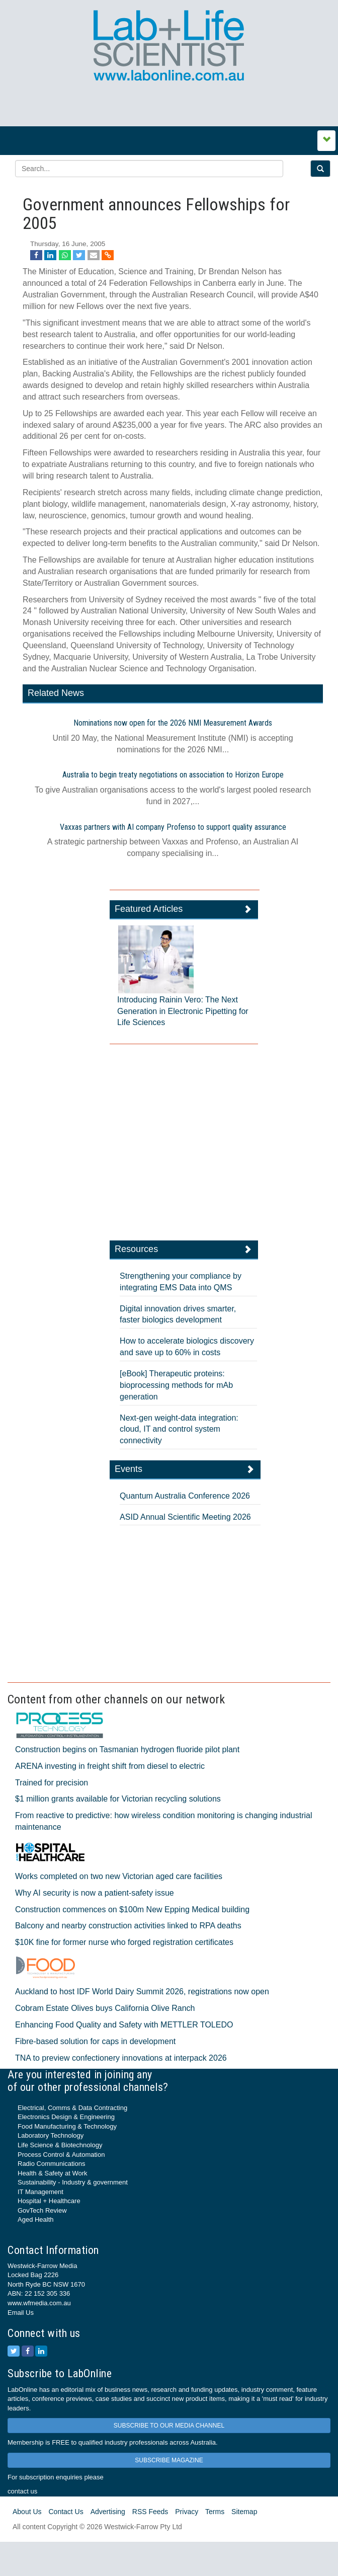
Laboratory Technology (50, 2135)
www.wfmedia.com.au (39, 2303)
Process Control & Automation (61, 2154)
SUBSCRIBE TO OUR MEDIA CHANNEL (169, 2425)
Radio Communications (51, 2163)
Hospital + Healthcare (49, 2201)
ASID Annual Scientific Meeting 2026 (185, 1517)
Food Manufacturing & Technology (67, 2126)
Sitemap (244, 2512)
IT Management (40, 2192)
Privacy (186, 2512)
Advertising (108, 2512)
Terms (214, 2512)
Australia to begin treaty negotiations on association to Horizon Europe (173, 774)
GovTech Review (42, 2210)
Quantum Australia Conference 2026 (185, 1496)
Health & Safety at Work (53, 2173)
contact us (22, 2491)
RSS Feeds (150, 2512)
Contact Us (65, 2512)
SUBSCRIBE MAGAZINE (169, 2460)
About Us (27, 2512)
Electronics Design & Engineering (66, 2117)
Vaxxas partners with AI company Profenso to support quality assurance (173, 827)
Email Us (21, 2312)
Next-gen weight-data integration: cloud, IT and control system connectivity (179, 1429)
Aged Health (36, 2219)
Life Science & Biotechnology (60, 2145)
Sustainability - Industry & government (73, 2182)
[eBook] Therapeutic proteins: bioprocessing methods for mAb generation (176, 1385)
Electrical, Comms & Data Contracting (72, 2108)
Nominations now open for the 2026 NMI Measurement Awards (172, 723)
